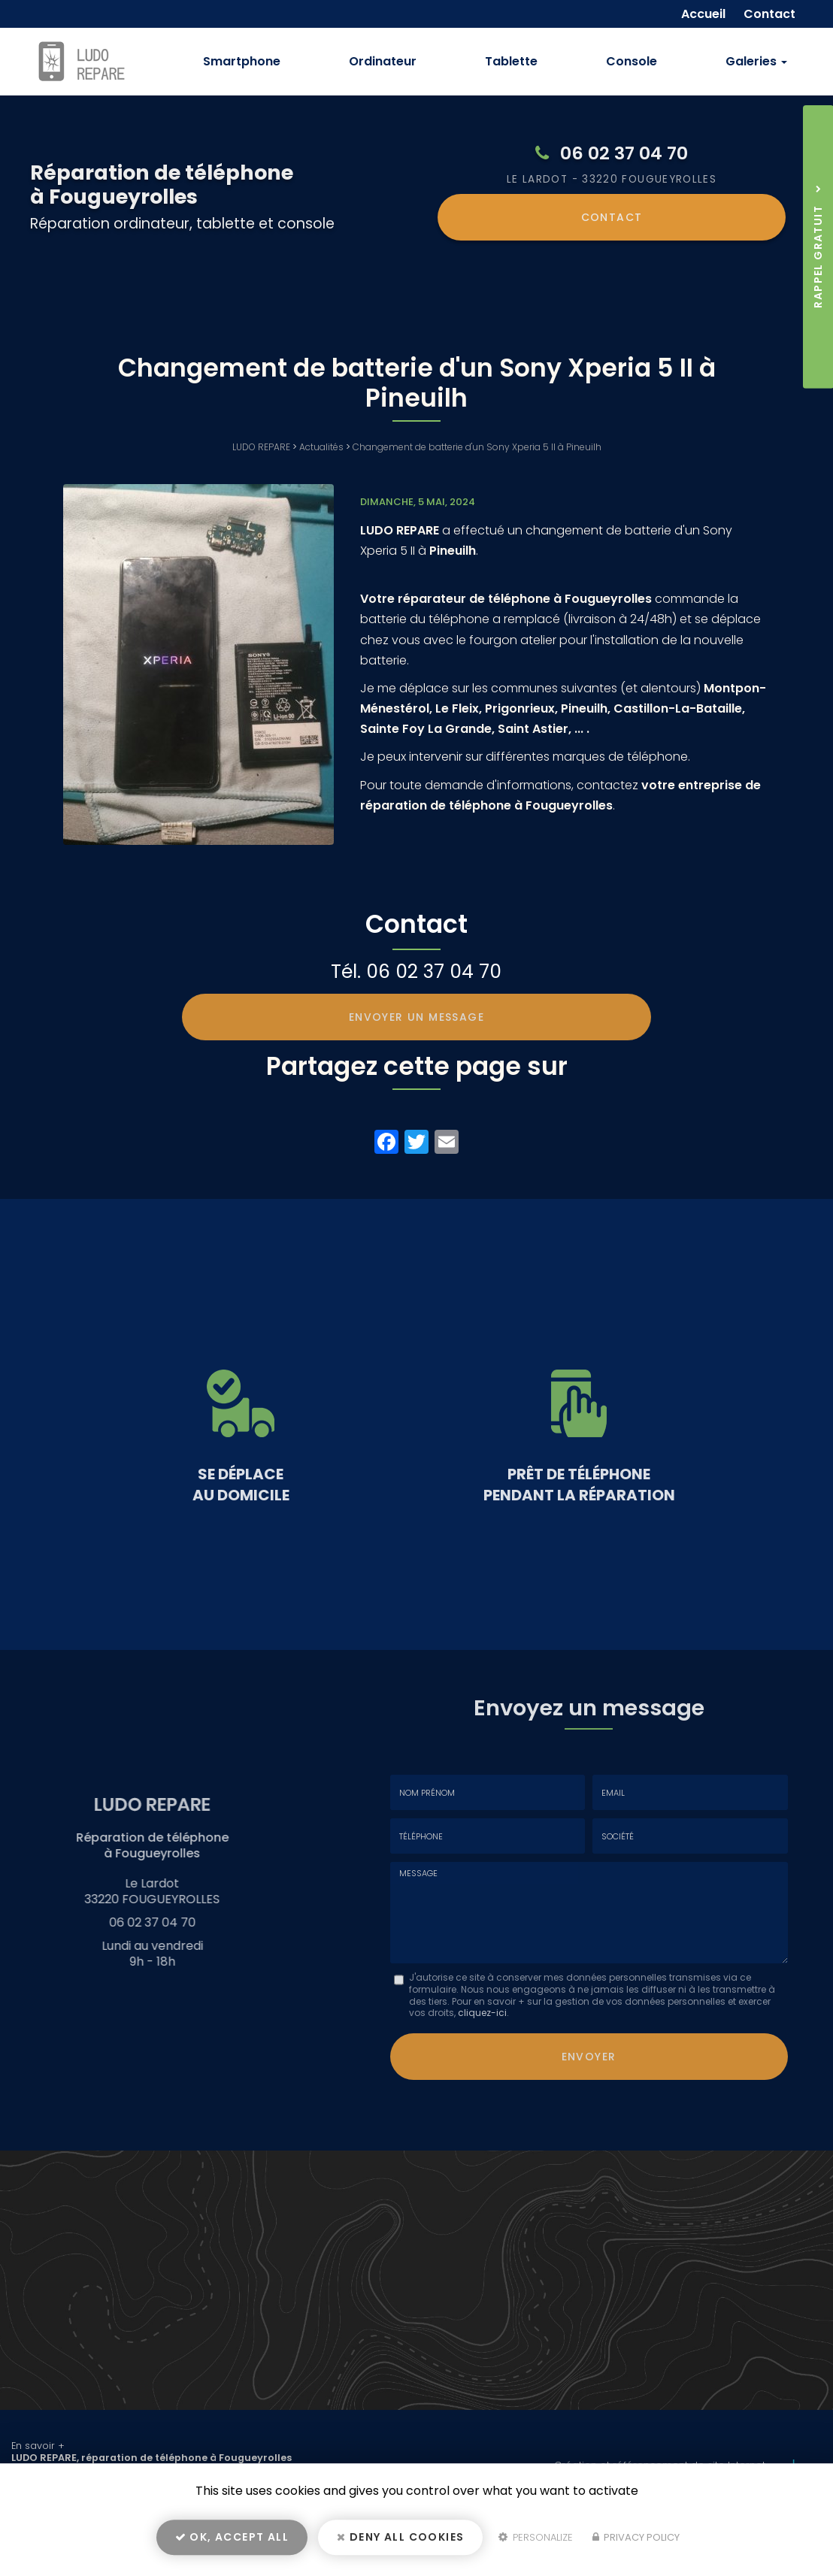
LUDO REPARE (261, 446)
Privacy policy (636, 2543)
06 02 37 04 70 (624, 153)
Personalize (535, 2543)
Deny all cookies (400, 2542)
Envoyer (589, 2053)
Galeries (756, 61)
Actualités (321, 446)
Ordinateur (382, 61)
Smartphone (241, 61)
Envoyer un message (416, 1017)
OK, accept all (232, 2542)
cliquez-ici (482, 2012)
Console (631, 61)
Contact (612, 216)
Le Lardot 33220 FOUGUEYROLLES (611, 178)
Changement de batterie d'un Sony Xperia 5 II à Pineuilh (477, 446)
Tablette (511, 61)
